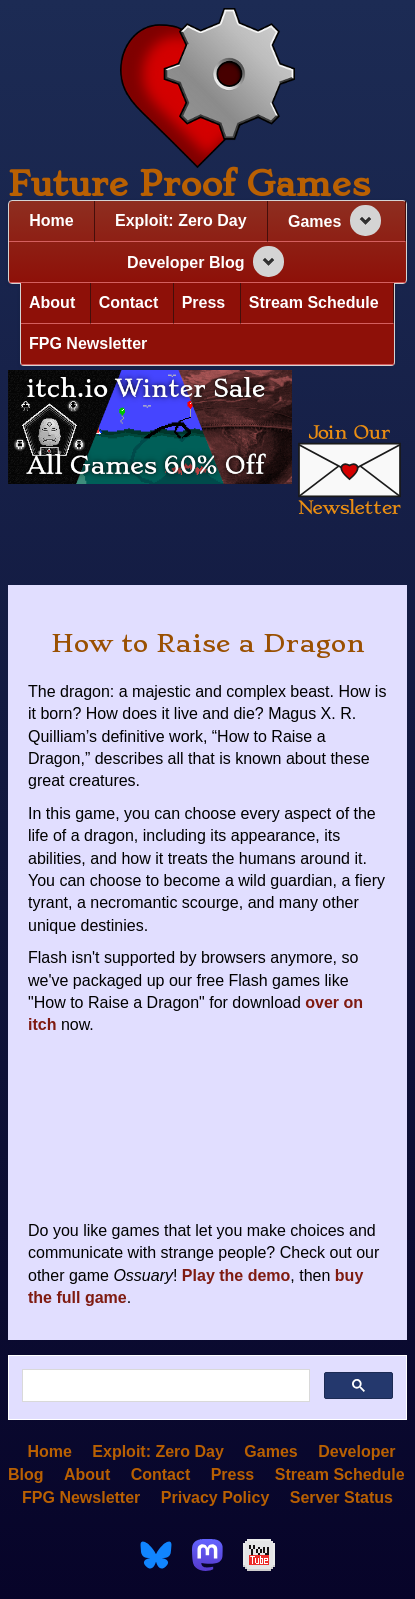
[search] (164, 1386)
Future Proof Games (189, 184)
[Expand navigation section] (365, 220)
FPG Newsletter (88, 343)
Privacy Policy (215, 1496)
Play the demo (236, 1275)
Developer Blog (185, 262)
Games (314, 221)
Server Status (341, 1496)
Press (204, 302)
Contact (129, 302)
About (52, 302)
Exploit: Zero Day (181, 220)
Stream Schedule (314, 302)
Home (51, 220)
